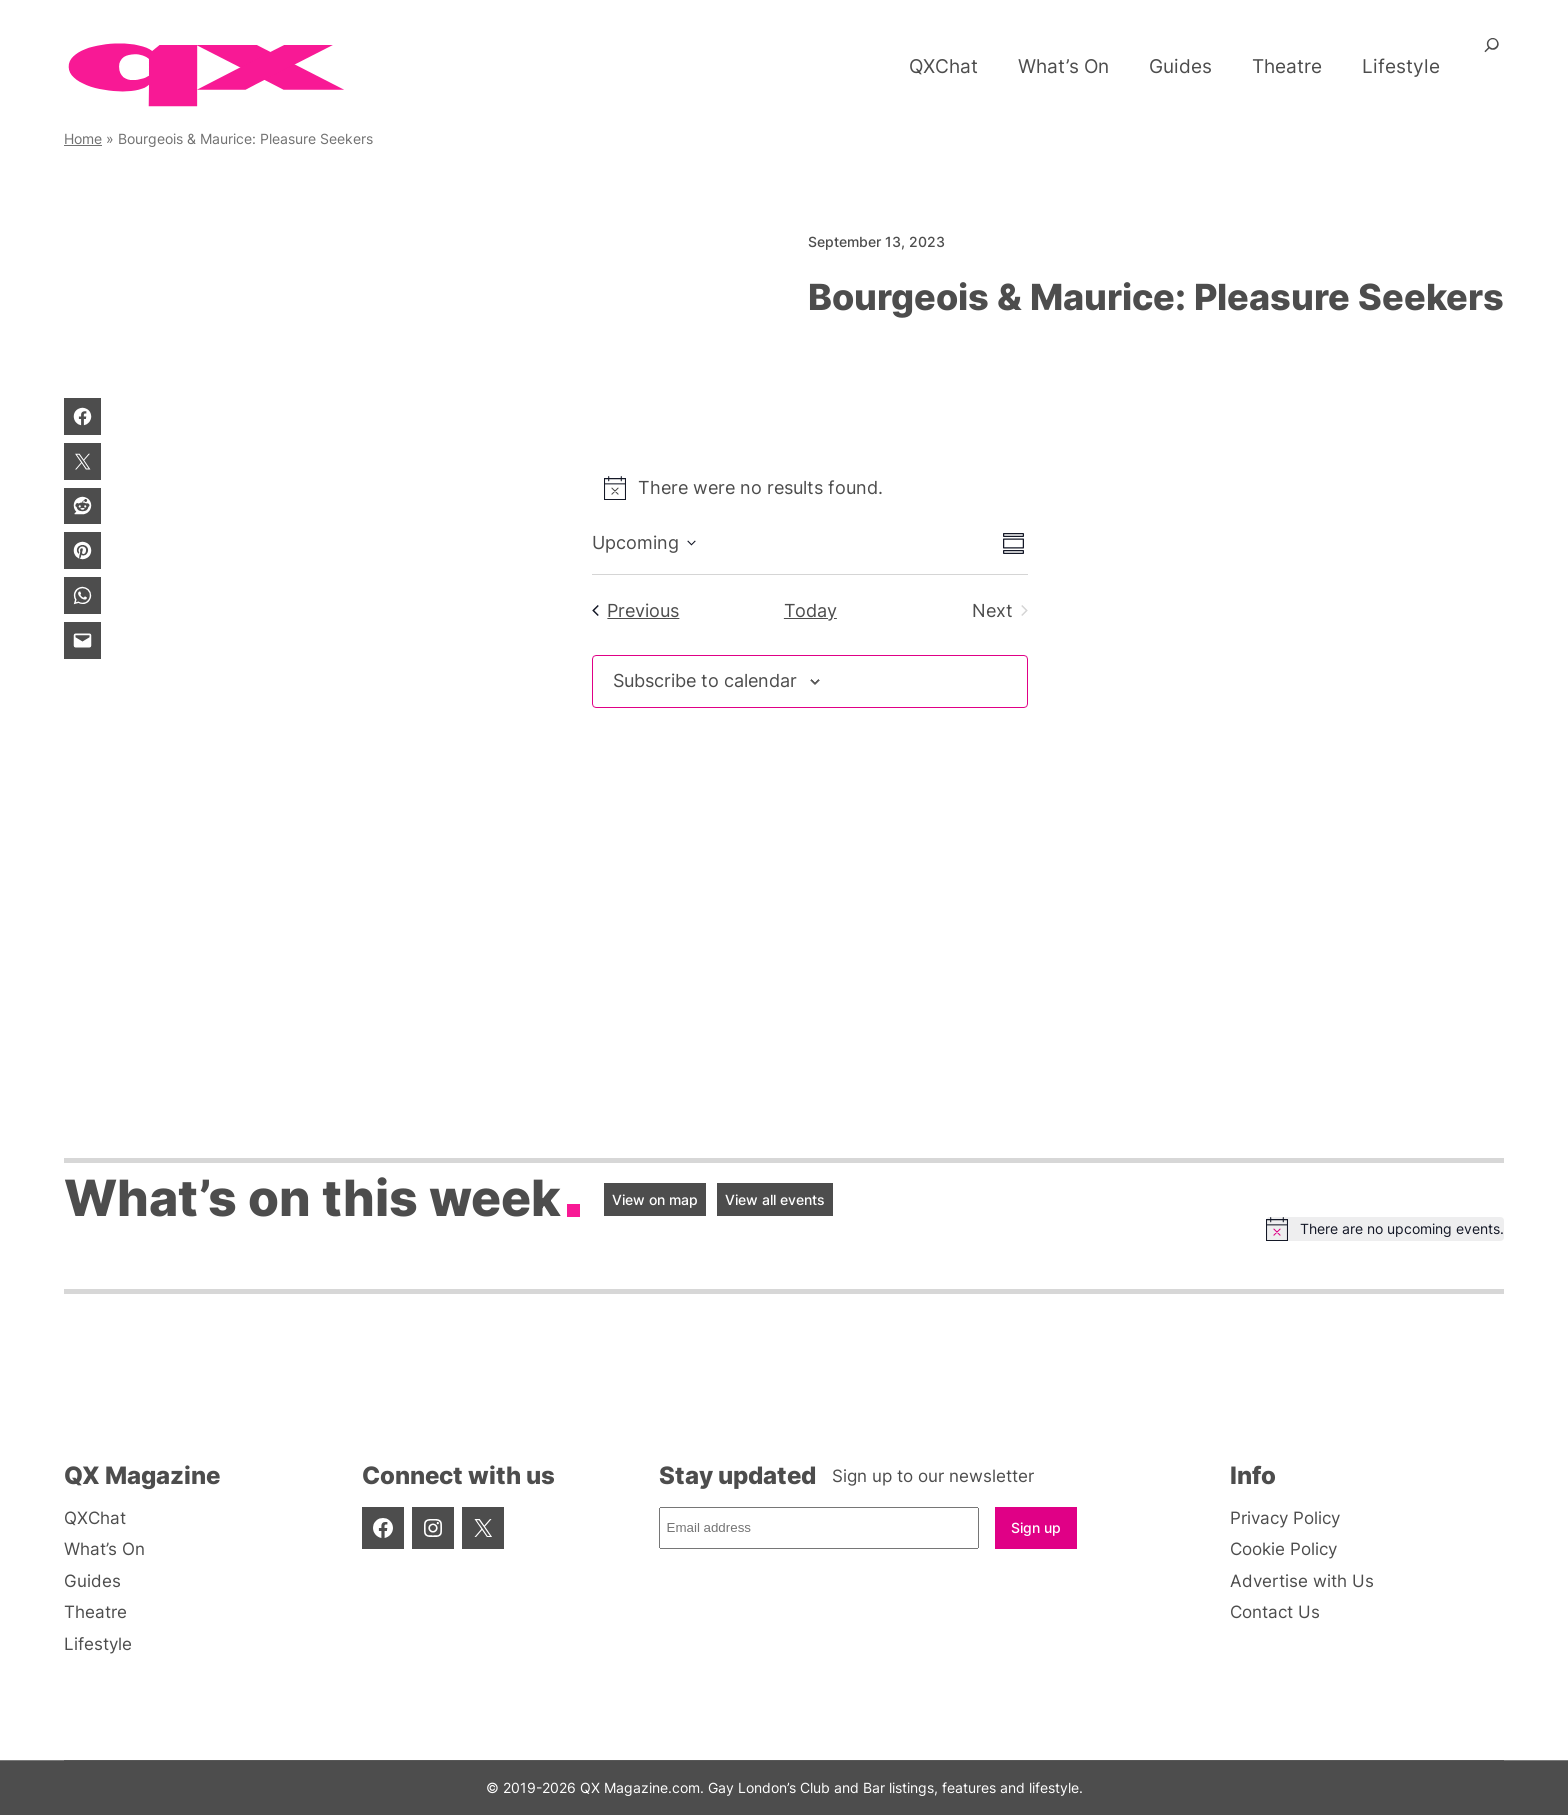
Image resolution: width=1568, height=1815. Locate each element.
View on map (655, 1199)
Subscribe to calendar (705, 680)
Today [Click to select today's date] (810, 610)
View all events (775, 1199)
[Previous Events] (635, 611)
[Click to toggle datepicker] (644, 543)
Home (83, 138)
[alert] (810, 488)
